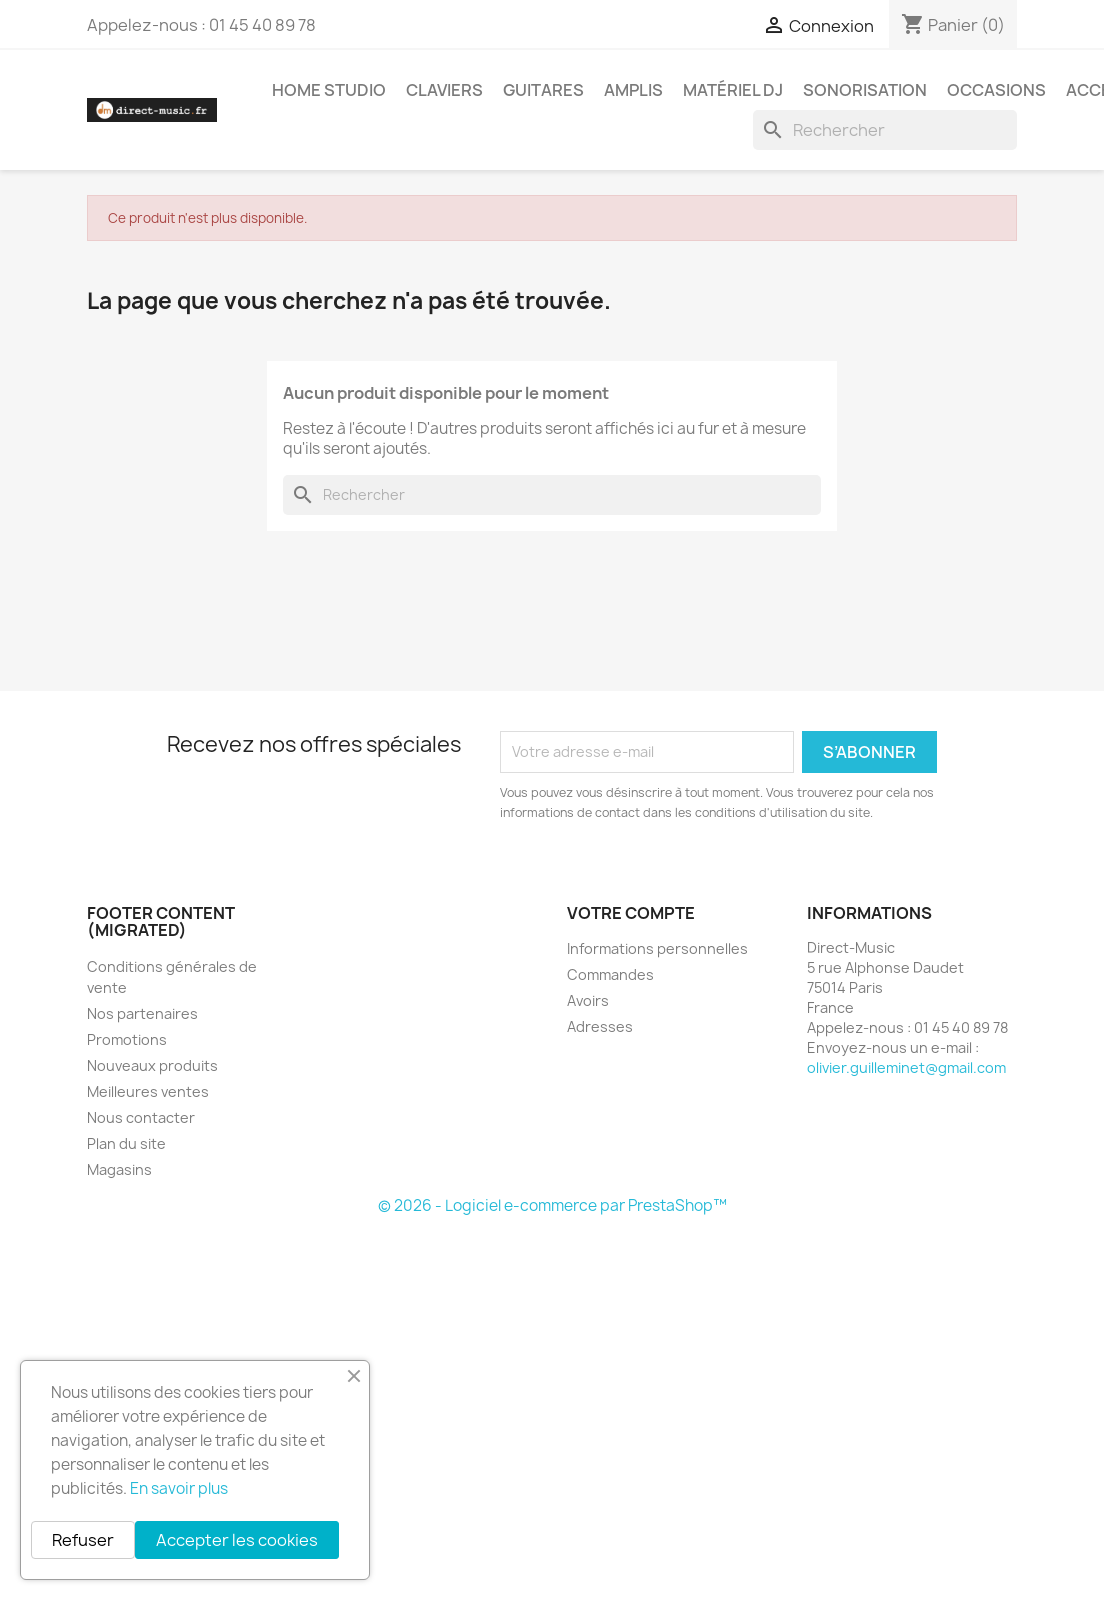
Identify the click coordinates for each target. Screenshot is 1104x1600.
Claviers (444, 90)
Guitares (543, 90)
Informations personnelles (657, 948)
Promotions (127, 1039)
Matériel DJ (733, 90)
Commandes (610, 974)
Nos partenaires (142, 1013)
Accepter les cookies (237, 1540)
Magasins (119, 1169)
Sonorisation (865, 90)
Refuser (83, 1540)
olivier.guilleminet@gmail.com (906, 1067)
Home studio (329, 90)
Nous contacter (141, 1117)
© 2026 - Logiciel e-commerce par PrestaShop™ (552, 1205)
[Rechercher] (885, 130)
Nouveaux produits (152, 1065)
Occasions (996, 90)
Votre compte (631, 913)
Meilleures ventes (148, 1091)
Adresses (600, 1026)
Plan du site (126, 1143)
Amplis (633, 90)
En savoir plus (179, 1488)
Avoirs (588, 1000)
